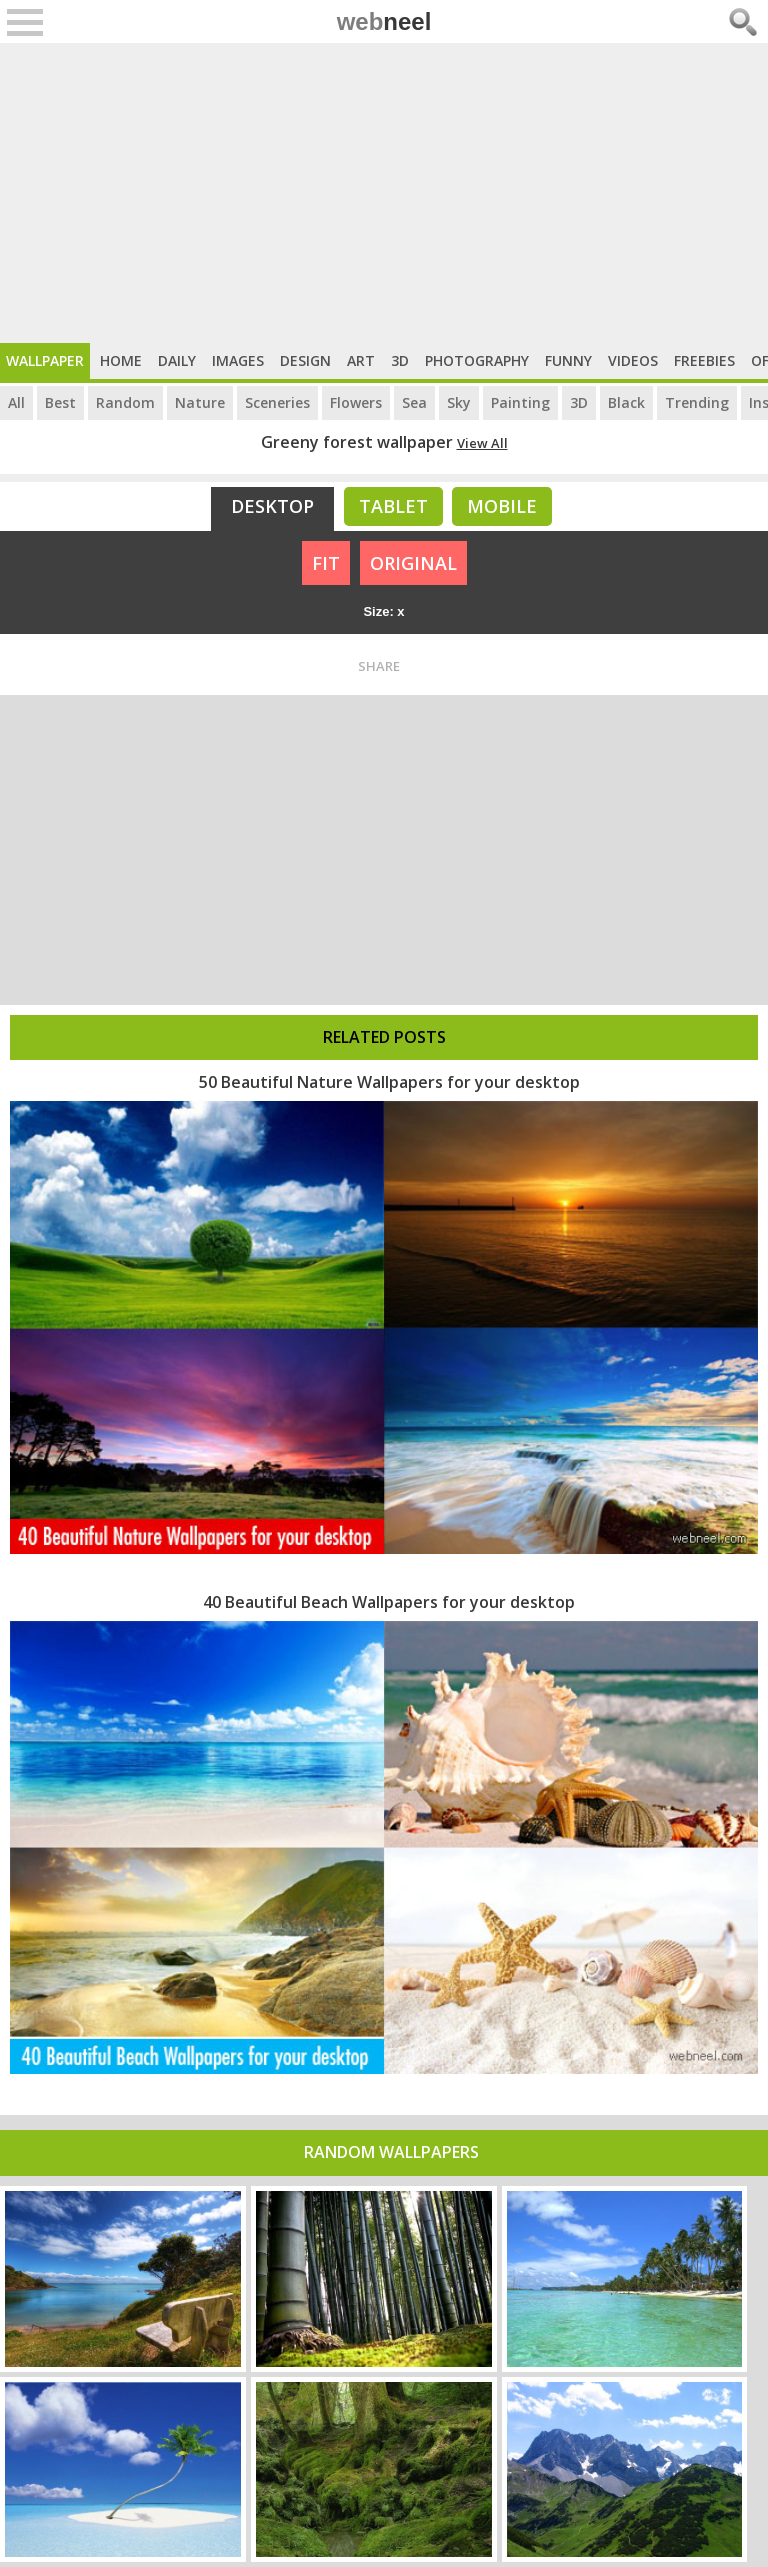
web (384, 21)
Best (60, 402)
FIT (326, 563)
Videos (633, 360)
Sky (459, 402)
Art (361, 360)
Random (125, 402)
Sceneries (277, 402)
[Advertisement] (384, 193)
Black (626, 402)
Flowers (356, 402)
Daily (177, 360)
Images (238, 360)
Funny (568, 360)
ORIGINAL (413, 563)
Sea (414, 402)
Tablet (393, 506)
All (16, 402)
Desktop (272, 506)
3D (400, 360)
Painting (520, 402)
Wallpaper (45, 360)
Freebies (704, 360)
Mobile (502, 506)
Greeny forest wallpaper (357, 442)
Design (305, 360)
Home (121, 360)
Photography (477, 360)
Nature (200, 402)
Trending (697, 402)
